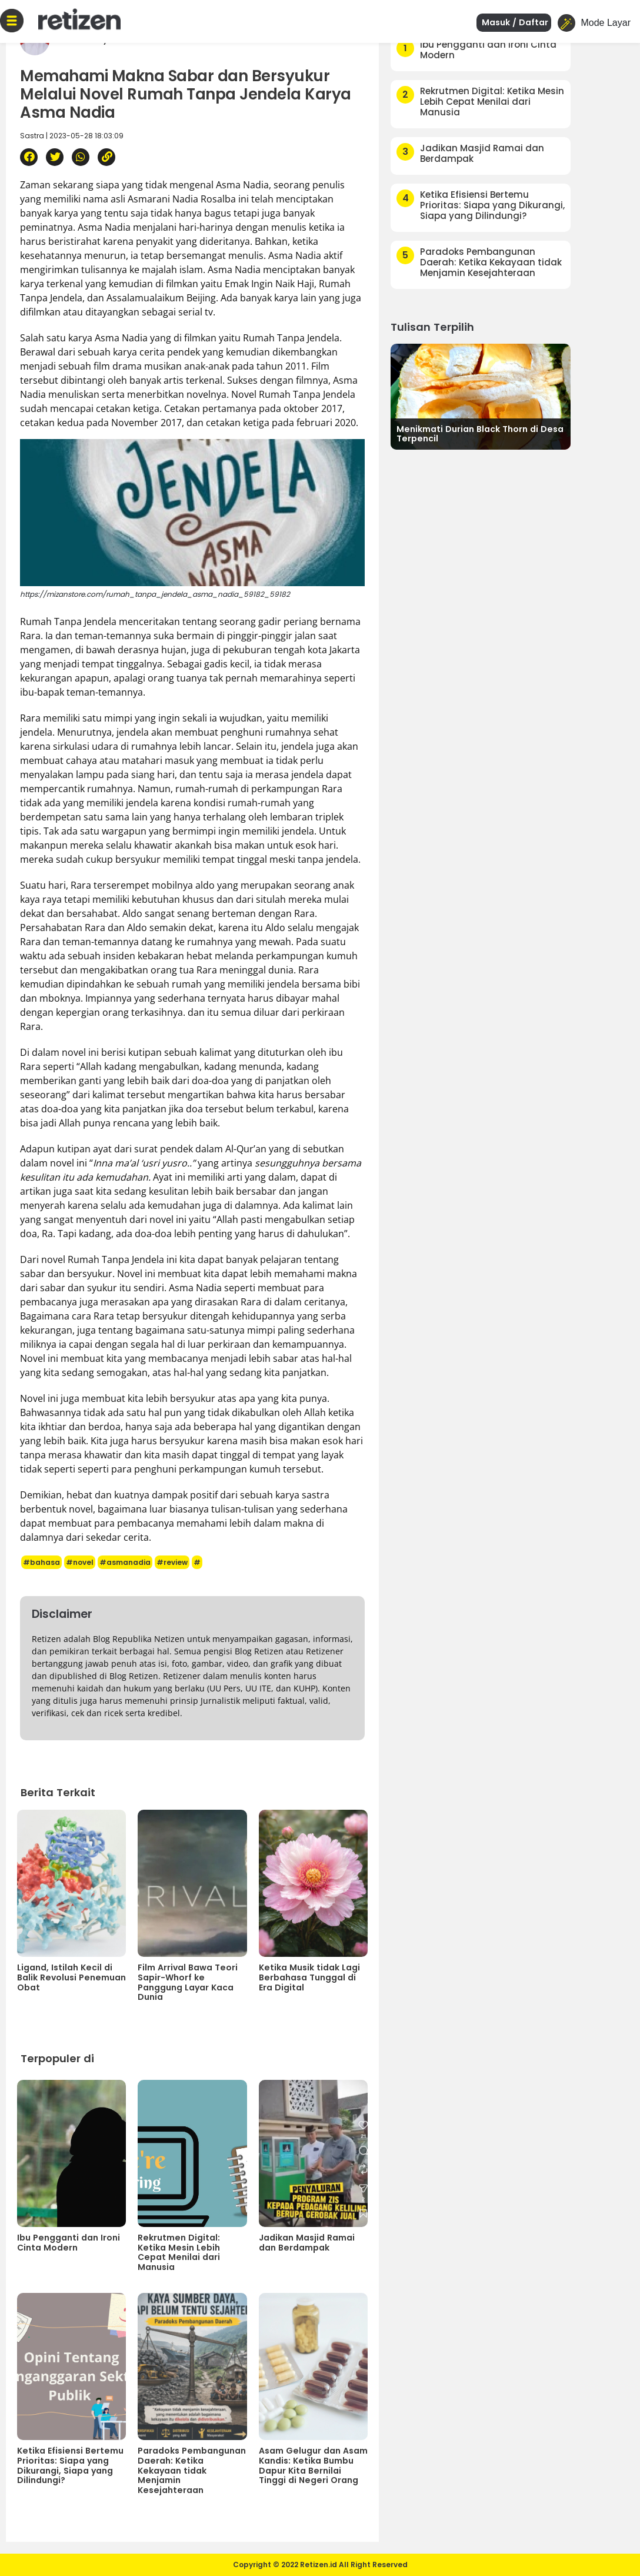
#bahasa (41, 1562)
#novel (80, 1562)
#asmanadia (125, 1562)
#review (172, 1562)
